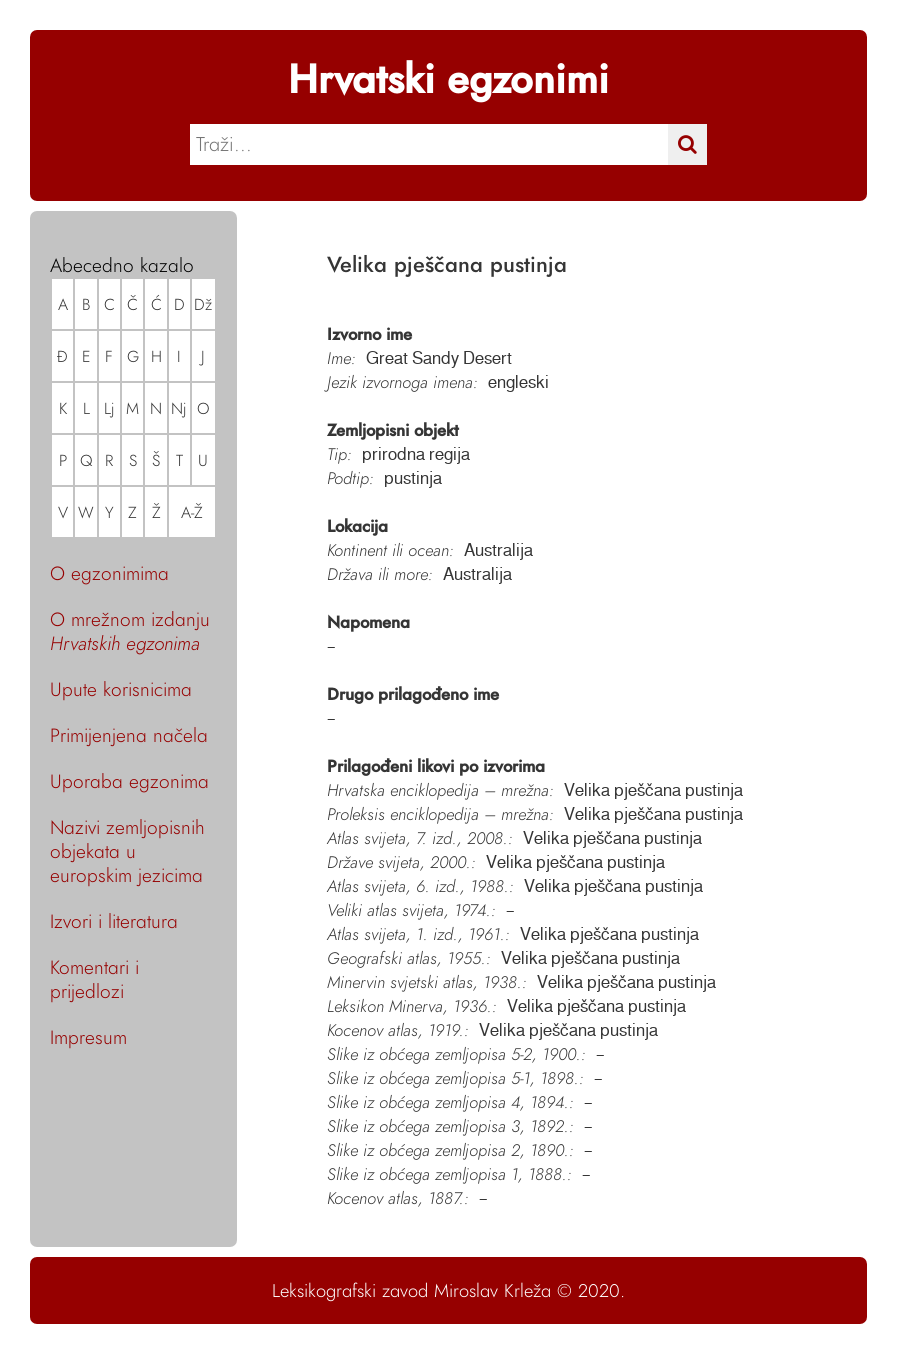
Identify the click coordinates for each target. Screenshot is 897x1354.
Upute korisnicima (121, 689)
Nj (179, 408)
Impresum (88, 1037)
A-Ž (192, 512)
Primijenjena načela (129, 735)
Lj (109, 408)
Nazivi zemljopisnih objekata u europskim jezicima (127, 851)
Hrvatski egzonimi (448, 79)
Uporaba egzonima (129, 781)
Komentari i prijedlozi (94, 979)
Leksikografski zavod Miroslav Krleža (411, 1290)
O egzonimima (109, 573)
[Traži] (687, 144)
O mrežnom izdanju (130, 631)
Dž (203, 304)
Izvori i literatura (114, 921)
